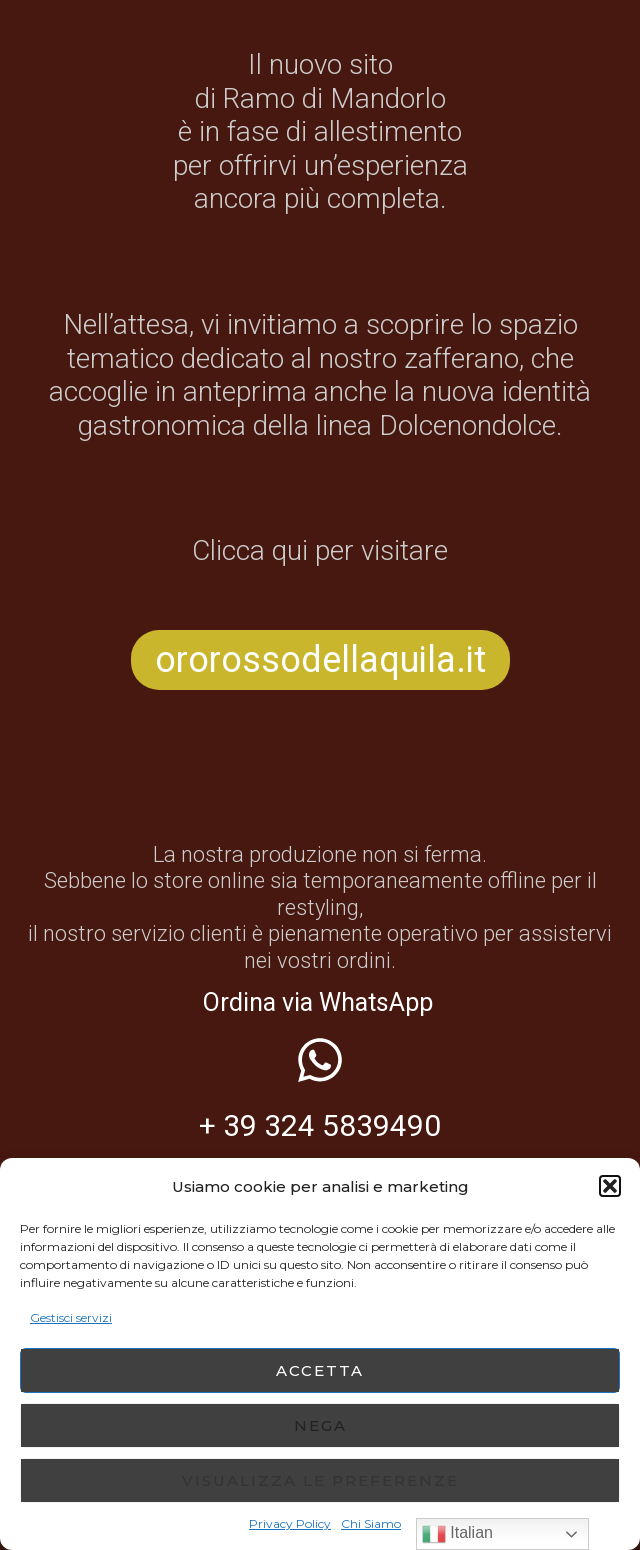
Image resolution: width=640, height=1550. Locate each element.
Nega (320, 1425)
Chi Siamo (371, 1523)
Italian (457, 1534)
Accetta (320, 1370)
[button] (610, 1186)
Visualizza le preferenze (320, 1480)
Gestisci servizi (71, 1317)
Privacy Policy (290, 1523)
